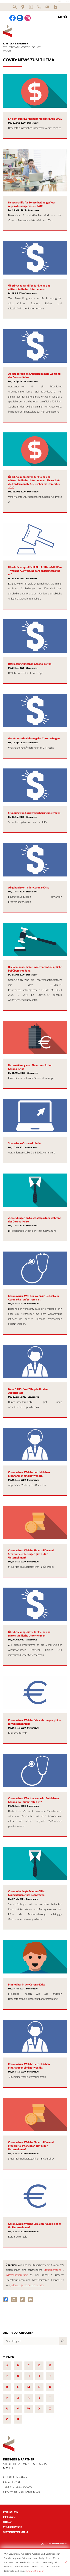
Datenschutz (10, 2512)
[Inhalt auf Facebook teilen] (6, 2299)
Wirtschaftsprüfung (17, 2275)
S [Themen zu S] (39, 2397)
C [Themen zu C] (28, 2365)
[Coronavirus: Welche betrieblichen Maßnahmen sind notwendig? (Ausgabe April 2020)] (35, 1462)
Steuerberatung (52, 2269)
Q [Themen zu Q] (18, 2397)
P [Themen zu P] (7, 2397)
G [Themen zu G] (18, 2376)
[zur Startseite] (22, 38)
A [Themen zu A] (7, 2365)
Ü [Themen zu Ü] (18, 2419)
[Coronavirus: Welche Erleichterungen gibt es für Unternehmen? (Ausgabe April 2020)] (35, 1710)
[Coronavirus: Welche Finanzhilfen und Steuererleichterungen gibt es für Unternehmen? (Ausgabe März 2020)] (35, 2133)
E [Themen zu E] (50, 2365)
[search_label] (31, 2341)
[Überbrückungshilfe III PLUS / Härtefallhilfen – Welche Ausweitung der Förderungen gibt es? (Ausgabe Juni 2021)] (35, 566)
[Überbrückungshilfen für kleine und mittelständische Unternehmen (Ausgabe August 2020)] (35, 1627)
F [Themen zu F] (7, 2376)
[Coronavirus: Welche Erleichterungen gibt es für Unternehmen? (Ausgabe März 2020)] (35, 2213)
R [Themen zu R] (28, 2397)
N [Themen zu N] (39, 2387)
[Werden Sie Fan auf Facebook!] (12, 18)
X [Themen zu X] (39, 2408)
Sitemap (7, 2522)
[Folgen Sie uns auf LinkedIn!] (20, 18)
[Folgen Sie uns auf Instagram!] (27, 18)
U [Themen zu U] (7, 2408)
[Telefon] (39, 7)
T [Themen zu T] (50, 2397)
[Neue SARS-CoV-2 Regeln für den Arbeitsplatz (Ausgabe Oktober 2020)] (35, 1381)
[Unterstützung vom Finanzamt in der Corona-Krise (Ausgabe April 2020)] (35, 1055)
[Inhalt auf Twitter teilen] (22, 2299)
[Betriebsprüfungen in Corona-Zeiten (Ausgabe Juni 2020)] (35, 651)
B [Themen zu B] (18, 2365)
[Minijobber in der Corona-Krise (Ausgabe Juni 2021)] (35, 1975)
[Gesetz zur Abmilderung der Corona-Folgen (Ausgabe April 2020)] (35, 726)
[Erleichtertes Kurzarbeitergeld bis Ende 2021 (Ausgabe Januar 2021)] (35, 106)
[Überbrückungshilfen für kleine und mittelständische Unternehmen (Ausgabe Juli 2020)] (35, 280)
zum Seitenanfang (54, 2544)
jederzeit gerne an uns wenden (27, 2285)
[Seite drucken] (30, 2299)
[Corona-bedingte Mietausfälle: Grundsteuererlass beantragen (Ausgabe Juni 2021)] (35, 1888)
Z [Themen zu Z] (50, 2408)
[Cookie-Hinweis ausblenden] (66, 2562)
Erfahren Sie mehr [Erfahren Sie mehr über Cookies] (35, 2570)
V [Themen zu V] (18, 2408)
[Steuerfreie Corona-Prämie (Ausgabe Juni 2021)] (35, 1131)
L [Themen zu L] (17, 2387)
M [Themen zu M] (28, 2387)
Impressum (9, 2517)
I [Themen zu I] (39, 2376)
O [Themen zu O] (50, 2387)
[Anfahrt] (23, 7)
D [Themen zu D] (39, 2365)
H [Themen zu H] (29, 2376)
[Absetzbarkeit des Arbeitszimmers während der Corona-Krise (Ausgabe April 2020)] (35, 375)
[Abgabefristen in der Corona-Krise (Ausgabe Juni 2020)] (35, 878)
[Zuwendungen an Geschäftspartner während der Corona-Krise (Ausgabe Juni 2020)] (35, 1208)
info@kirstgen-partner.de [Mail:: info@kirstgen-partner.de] (22, 2491)
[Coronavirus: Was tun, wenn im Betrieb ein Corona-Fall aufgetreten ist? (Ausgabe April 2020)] (35, 1293)
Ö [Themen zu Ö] (7, 2419)
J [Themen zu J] (50, 2376)
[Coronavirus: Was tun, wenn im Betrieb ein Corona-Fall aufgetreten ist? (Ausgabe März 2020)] (35, 1795)
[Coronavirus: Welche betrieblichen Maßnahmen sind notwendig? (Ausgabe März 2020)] (35, 2054)
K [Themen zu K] (7, 2387)
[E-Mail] (47, 7)
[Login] (55, 7)
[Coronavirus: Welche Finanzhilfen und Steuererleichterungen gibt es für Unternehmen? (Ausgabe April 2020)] (35, 1542)
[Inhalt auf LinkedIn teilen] (14, 2299)
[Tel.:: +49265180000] (21, 2487)
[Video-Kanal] (31, 7)
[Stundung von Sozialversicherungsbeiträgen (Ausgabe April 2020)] (35, 800)
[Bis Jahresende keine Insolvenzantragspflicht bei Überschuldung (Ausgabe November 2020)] (35, 967)
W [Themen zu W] (28, 2408)
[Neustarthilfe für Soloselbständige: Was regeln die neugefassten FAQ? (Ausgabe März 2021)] (35, 190)
